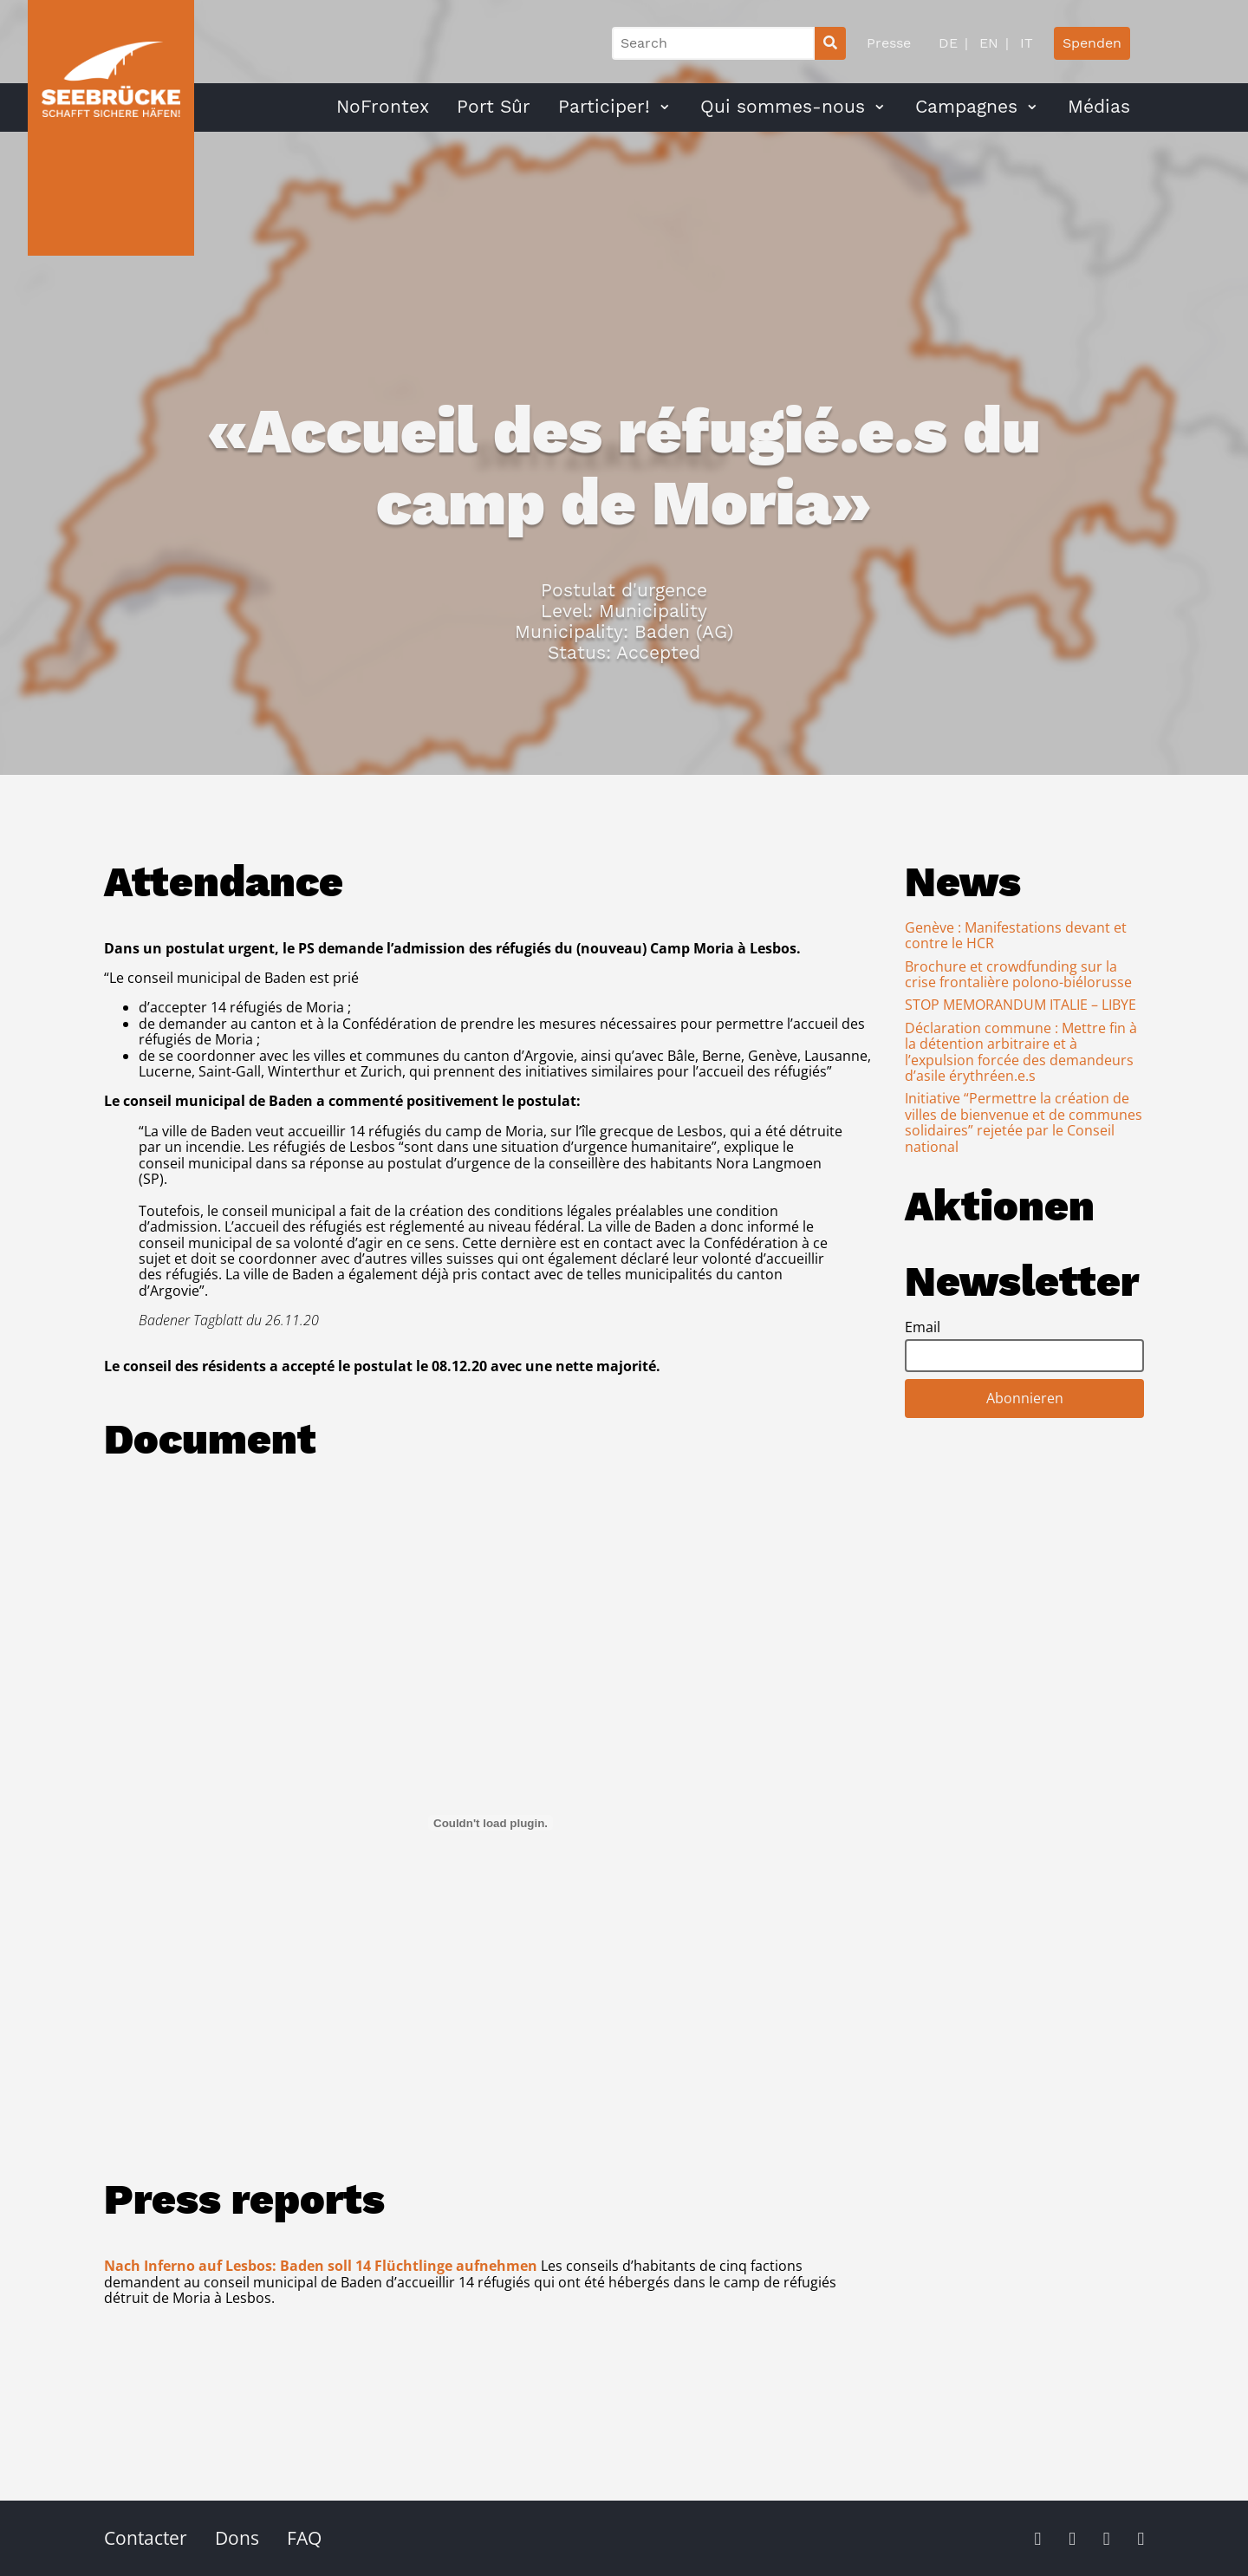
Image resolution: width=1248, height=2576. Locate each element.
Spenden (1092, 43)
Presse (889, 43)
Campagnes (966, 106)
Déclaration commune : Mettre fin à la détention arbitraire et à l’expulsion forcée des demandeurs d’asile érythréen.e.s (1021, 1051)
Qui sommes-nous (782, 106)
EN (986, 43)
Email (922, 1327)
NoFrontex (382, 106)
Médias (1099, 106)
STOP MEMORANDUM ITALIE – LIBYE (1020, 1004)
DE (948, 43)
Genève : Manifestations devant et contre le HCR (1016, 935)
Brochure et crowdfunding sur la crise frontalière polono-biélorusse (1018, 974)
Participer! (604, 106)
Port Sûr (493, 106)
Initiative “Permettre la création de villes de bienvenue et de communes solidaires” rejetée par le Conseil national (1023, 1122)
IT (1024, 43)
